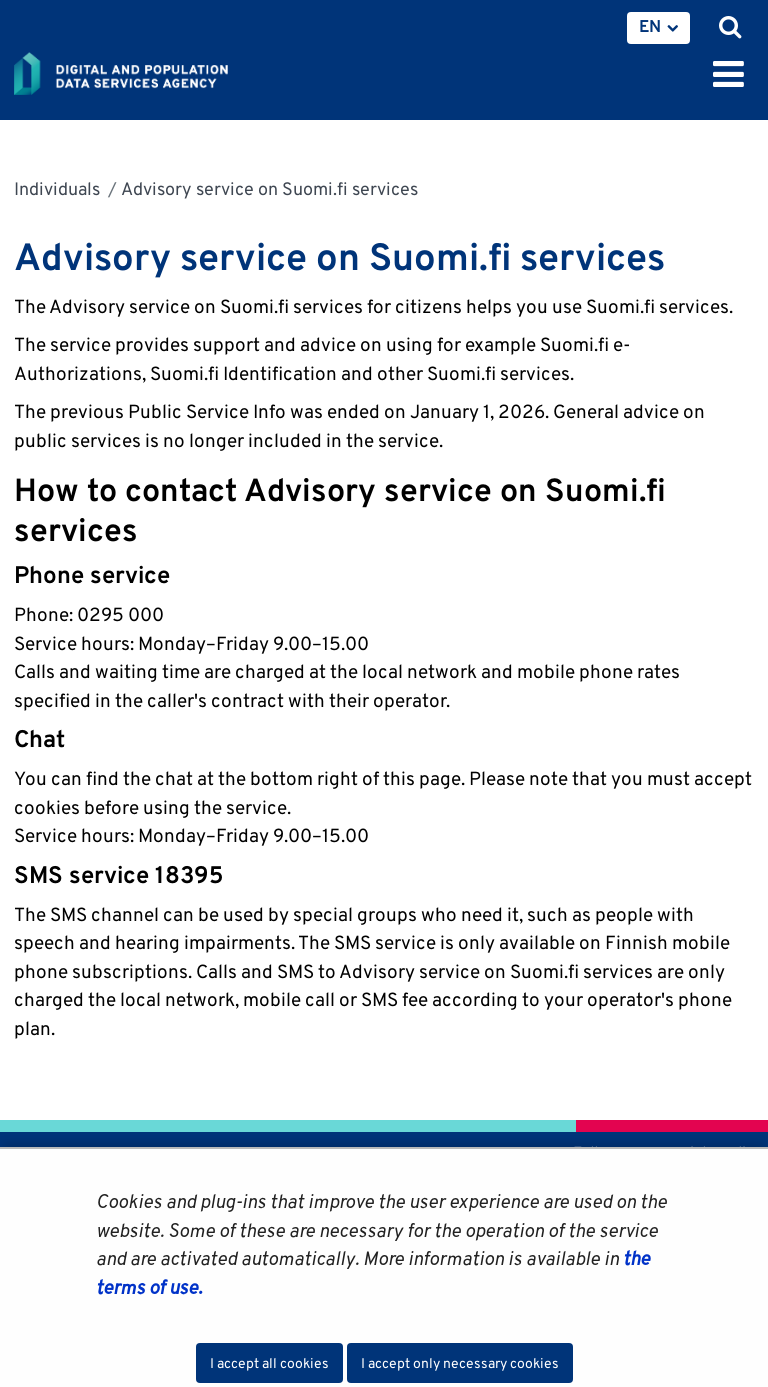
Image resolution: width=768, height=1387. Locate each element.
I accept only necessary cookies (460, 1363)
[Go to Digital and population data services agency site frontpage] (166, 70)
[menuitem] (658, 28)
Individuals (57, 188)
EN (650, 26)
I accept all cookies (269, 1363)
